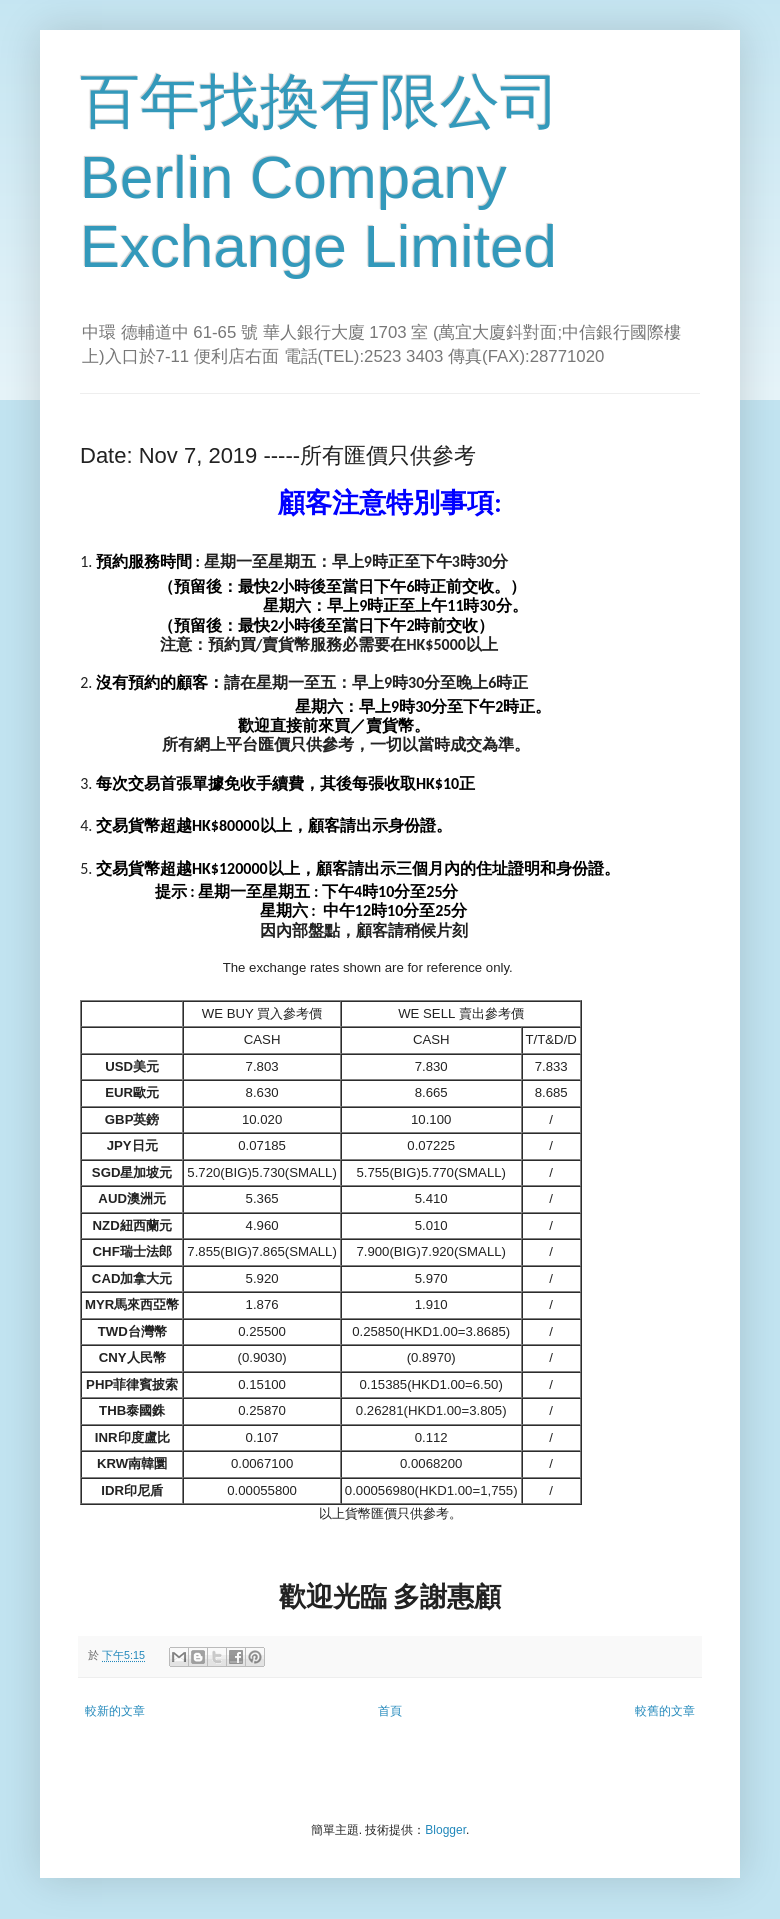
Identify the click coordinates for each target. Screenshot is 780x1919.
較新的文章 (115, 1711)
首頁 (390, 1711)
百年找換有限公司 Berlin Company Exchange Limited (320, 174)
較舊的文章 (665, 1711)
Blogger (445, 1830)
